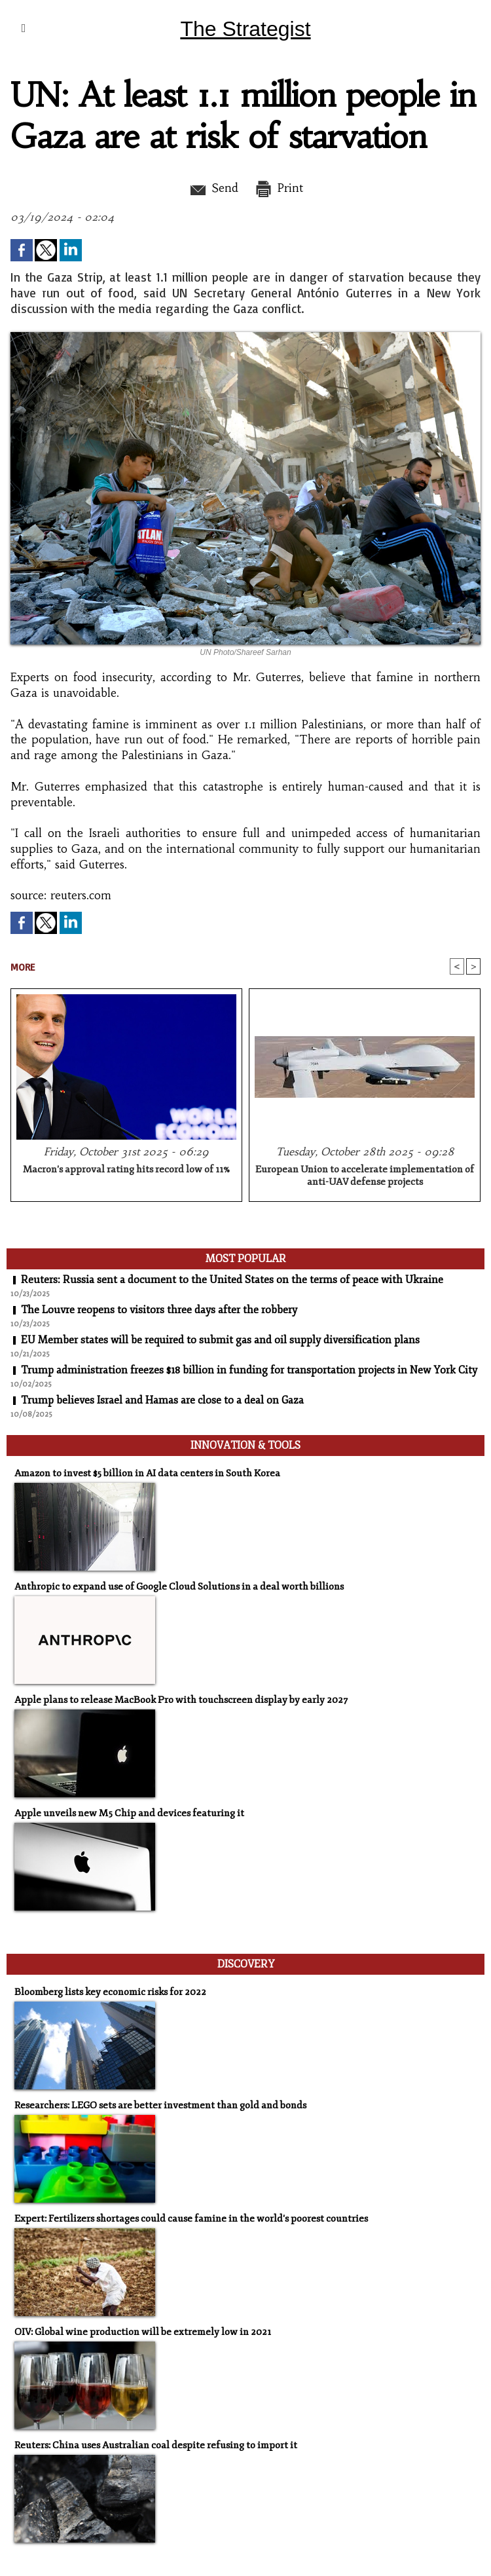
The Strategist (245, 29)
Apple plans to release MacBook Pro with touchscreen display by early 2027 (181, 1700)
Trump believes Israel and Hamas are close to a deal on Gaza (162, 1400)
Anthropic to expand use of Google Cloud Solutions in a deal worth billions (179, 1586)
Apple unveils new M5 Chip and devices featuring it (129, 1813)
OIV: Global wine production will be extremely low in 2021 (142, 2332)
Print (278, 188)
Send (213, 188)
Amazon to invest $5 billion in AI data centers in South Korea (147, 1473)
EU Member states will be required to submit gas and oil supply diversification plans (220, 1340)
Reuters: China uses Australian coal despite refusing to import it (155, 2445)
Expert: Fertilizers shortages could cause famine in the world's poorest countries (191, 2218)
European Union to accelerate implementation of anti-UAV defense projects (364, 1175)
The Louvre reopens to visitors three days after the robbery (159, 1309)
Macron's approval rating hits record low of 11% (126, 1169)
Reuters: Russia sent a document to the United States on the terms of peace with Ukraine (232, 1279)
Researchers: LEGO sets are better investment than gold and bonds (160, 2105)
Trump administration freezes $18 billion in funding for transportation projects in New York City (249, 1370)
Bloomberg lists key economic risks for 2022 (110, 1992)
